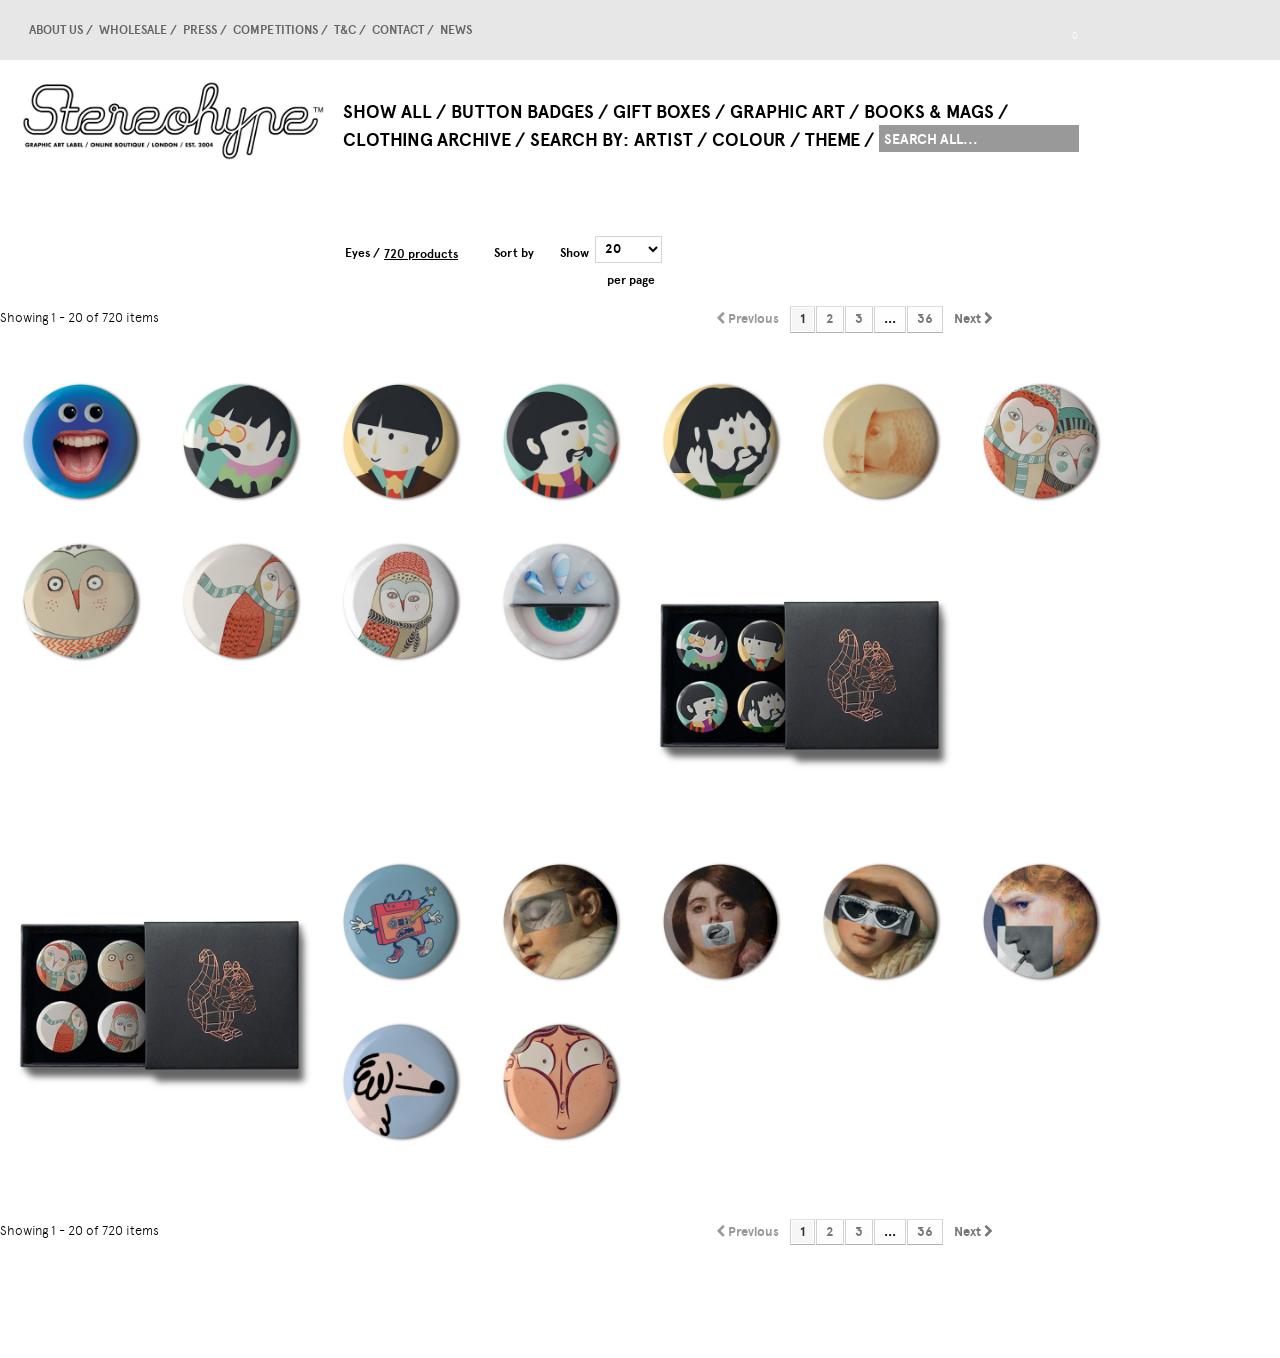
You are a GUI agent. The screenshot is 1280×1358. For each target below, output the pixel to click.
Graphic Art (787, 112)
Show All (387, 112)
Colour (749, 140)
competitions (275, 30)
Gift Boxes (662, 112)
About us (56, 30)
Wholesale (133, 30)
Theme (832, 140)
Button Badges (522, 112)
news (456, 30)
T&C (345, 30)
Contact (398, 30)
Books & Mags (929, 112)
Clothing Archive (427, 140)
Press (200, 30)
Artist (663, 140)
